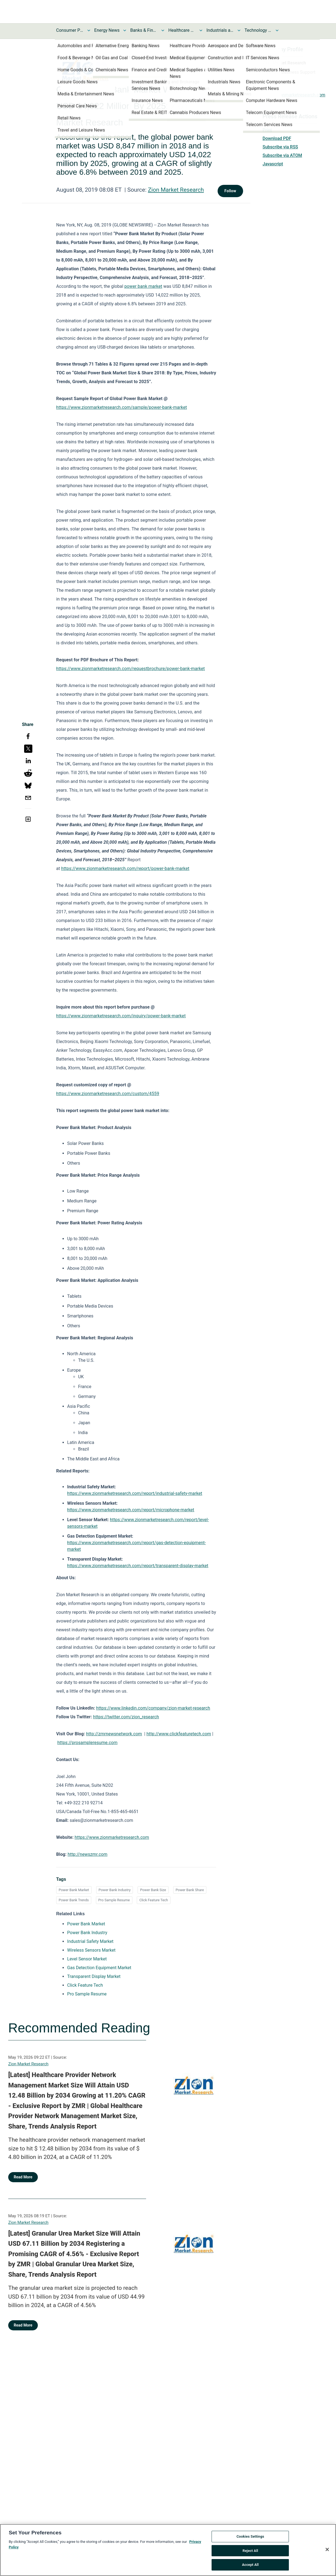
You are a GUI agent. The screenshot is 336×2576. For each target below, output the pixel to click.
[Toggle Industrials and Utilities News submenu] (239, 30)
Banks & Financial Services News (144, 30)
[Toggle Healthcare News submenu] (201, 30)
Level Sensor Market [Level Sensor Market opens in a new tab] (87, 1959)
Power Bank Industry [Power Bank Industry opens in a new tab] (87, 1932)
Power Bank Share (190, 1890)
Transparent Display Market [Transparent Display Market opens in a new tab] (94, 1976)
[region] (168, 2550)
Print (267, 130)
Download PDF (277, 138)
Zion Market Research (176, 189)
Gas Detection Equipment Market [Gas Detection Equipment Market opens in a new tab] (99, 1967)
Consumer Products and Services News (70, 30)
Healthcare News (182, 30)
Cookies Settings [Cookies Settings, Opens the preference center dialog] (250, 2536)
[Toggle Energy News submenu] (124, 30)
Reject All (250, 2551)
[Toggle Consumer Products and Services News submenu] (89, 30)
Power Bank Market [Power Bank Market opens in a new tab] (86, 1923)
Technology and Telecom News (258, 30)
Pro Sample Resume (114, 1900)
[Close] (327, 2549)
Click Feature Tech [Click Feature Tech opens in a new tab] (85, 1985)
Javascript (273, 163)
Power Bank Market (74, 1890)
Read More (23, 2177)
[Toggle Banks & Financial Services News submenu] (163, 30)
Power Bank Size (153, 1890)
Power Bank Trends (74, 1900)
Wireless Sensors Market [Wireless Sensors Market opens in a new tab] (91, 1950)
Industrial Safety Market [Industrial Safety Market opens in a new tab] (90, 1941)
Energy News (106, 30)
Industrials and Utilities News (220, 30)
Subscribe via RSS (280, 147)
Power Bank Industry (115, 1890)
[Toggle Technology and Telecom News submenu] (277, 30)
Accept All (250, 2565)
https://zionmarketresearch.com (294, 94)
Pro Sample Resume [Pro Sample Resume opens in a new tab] (87, 1994)
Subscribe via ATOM (282, 155)
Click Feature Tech (153, 1900)
